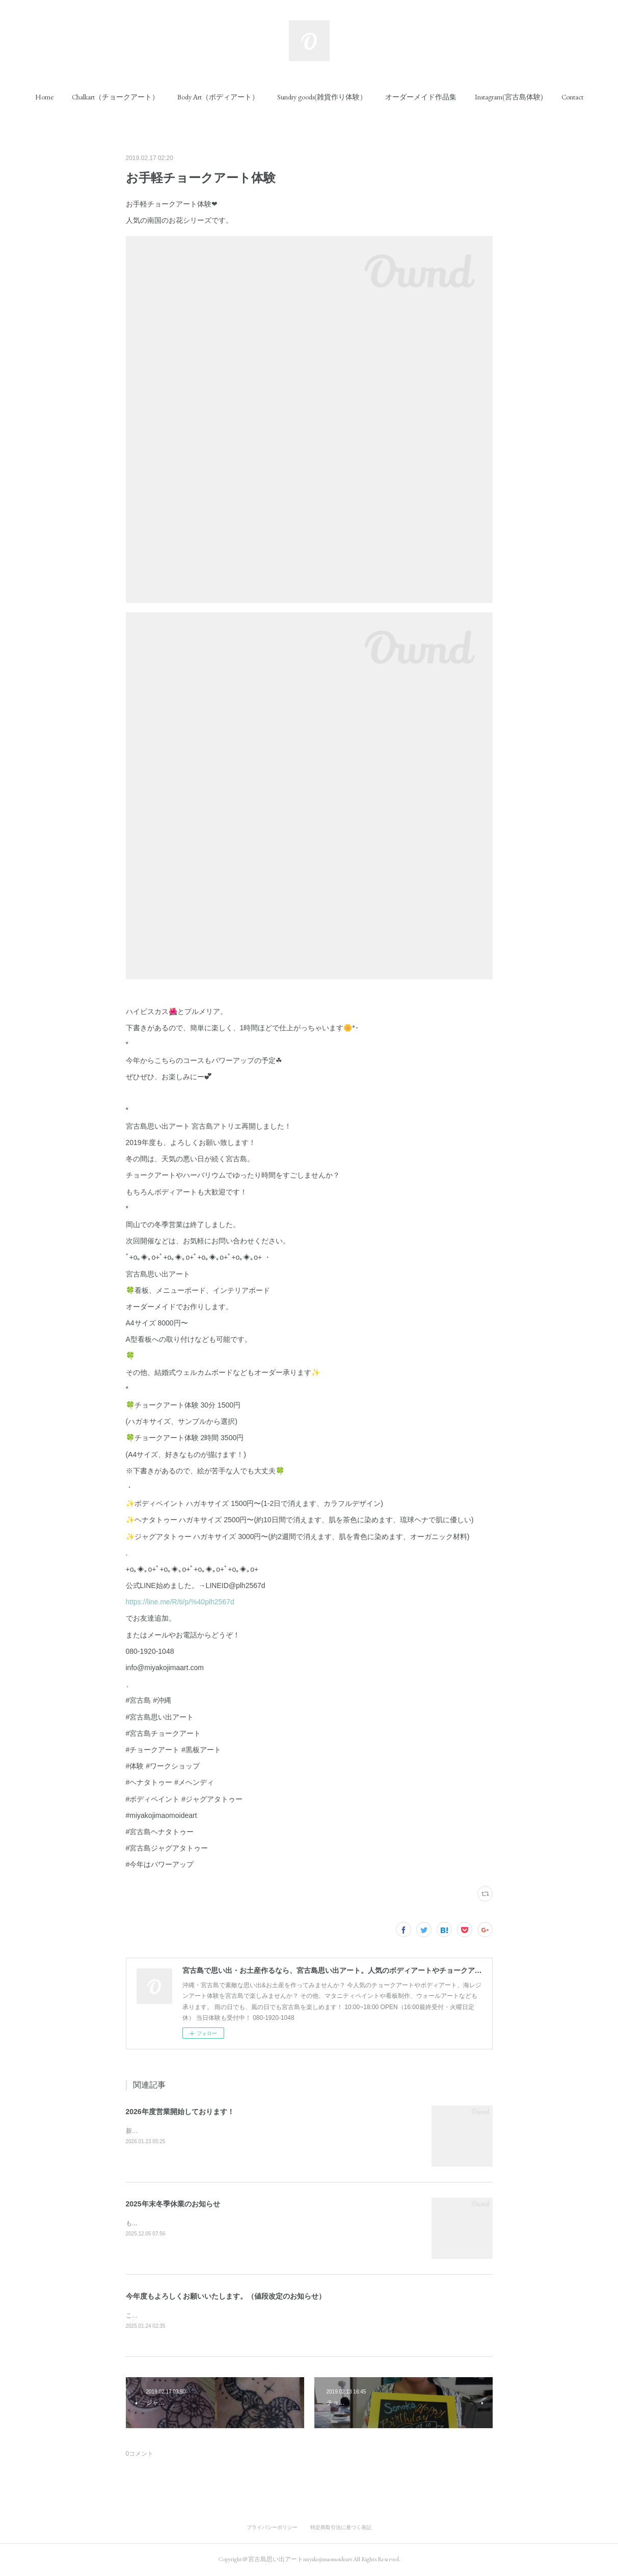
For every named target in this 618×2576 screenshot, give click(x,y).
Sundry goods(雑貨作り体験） (322, 96)
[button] (44, 97)
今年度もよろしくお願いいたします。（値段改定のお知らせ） (226, 2296)
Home (44, 96)
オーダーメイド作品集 (420, 96)
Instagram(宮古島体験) (509, 96)
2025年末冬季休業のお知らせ (173, 2204)
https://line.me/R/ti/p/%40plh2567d (180, 1602)
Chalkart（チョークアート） (115, 96)
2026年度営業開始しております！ (180, 2111)
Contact (572, 96)
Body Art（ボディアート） (218, 96)
